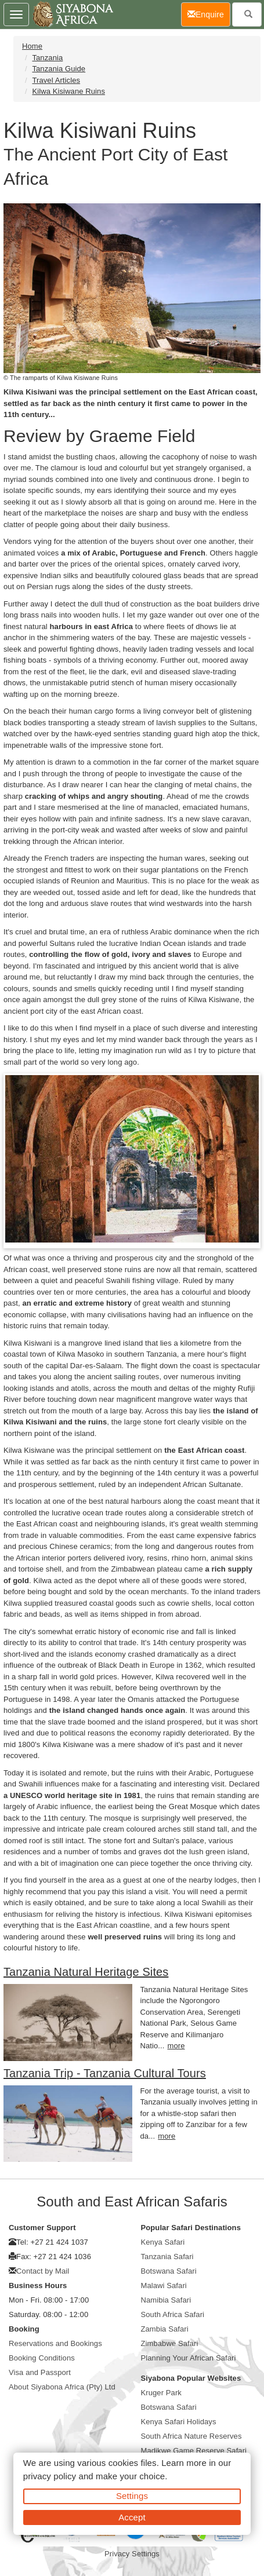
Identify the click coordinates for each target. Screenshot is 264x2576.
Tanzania (47, 57)
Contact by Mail (42, 2271)
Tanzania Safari (167, 2256)
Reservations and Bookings (55, 2343)
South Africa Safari (173, 2314)
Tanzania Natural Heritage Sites (85, 1971)
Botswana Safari (169, 2271)
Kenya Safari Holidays (178, 2421)
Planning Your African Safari (188, 2358)
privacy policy (49, 2476)
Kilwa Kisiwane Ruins (68, 91)
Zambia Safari (165, 2329)
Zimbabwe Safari (169, 2343)
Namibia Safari (166, 2300)
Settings (132, 2496)
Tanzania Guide (58, 68)
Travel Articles (56, 80)
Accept (131, 2517)
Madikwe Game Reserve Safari (194, 2450)
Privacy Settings (132, 2553)
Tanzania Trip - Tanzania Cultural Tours (104, 2073)
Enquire (208, 13)
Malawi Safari (164, 2285)
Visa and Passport (40, 2372)
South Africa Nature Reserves (191, 2436)
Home (32, 46)
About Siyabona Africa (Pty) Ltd (62, 2387)
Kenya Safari (163, 2242)
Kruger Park (161, 2392)
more (176, 2045)
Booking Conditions (42, 2358)
